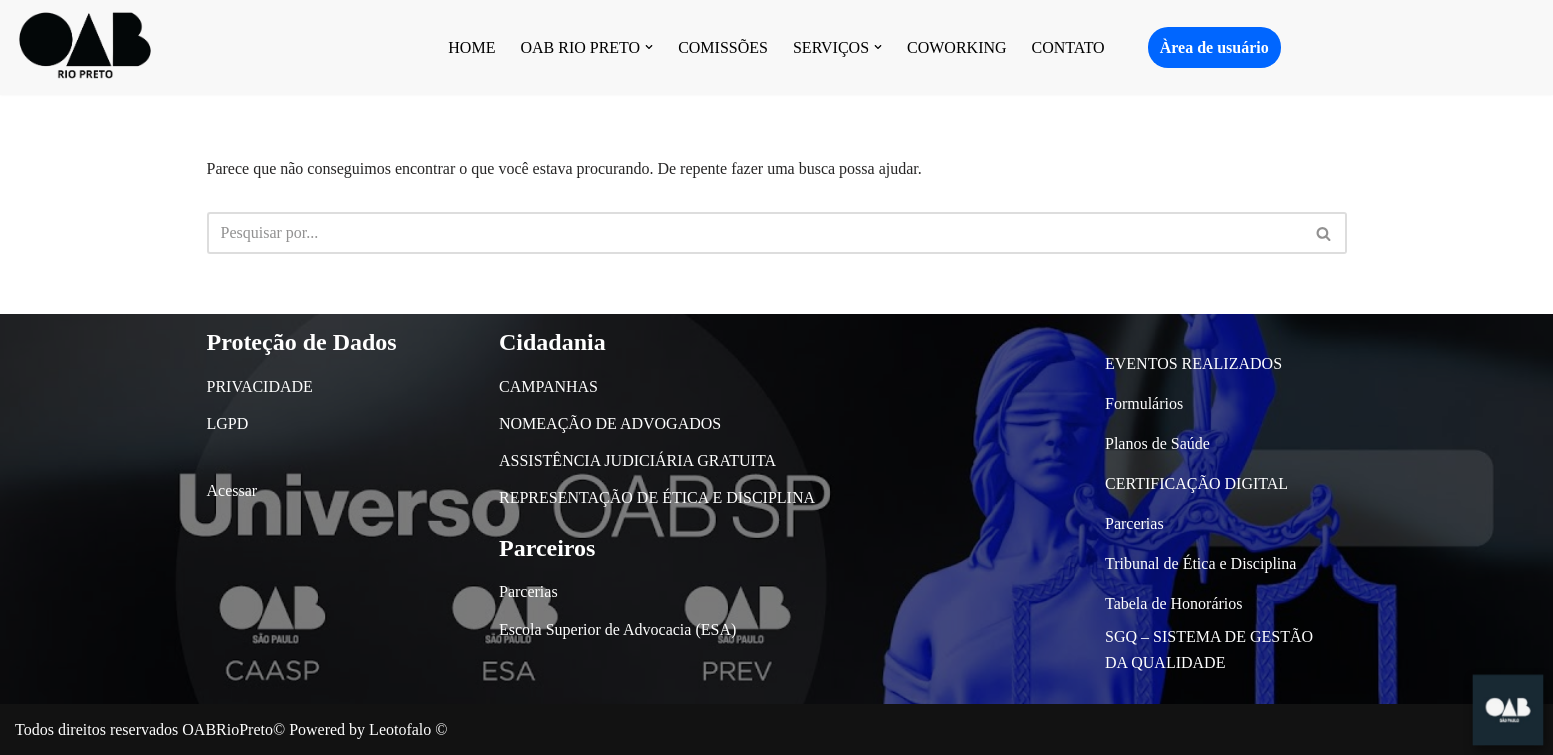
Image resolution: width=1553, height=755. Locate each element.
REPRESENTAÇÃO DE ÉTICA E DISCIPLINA (657, 497)
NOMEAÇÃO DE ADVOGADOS (610, 423)
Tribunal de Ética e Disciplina (1200, 563)
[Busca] (754, 233)
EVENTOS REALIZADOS (1193, 363)
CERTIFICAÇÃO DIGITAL (1196, 483)
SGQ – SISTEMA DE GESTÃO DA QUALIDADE (1209, 649)
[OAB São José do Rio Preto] (85, 47)
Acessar (232, 490)
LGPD (228, 423)
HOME (471, 47)
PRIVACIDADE (260, 386)
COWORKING (957, 47)
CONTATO (1068, 47)
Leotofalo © (408, 729)
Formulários (1144, 403)
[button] (649, 47)
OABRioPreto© (233, 729)
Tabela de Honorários (1174, 603)
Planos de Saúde (1157, 443)
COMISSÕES (723, 47)
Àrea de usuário (1214, 47)
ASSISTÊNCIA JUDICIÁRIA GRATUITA (637, 460)
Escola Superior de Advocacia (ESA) (617, 629)
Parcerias (528, 591)
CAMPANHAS (548, 386)
